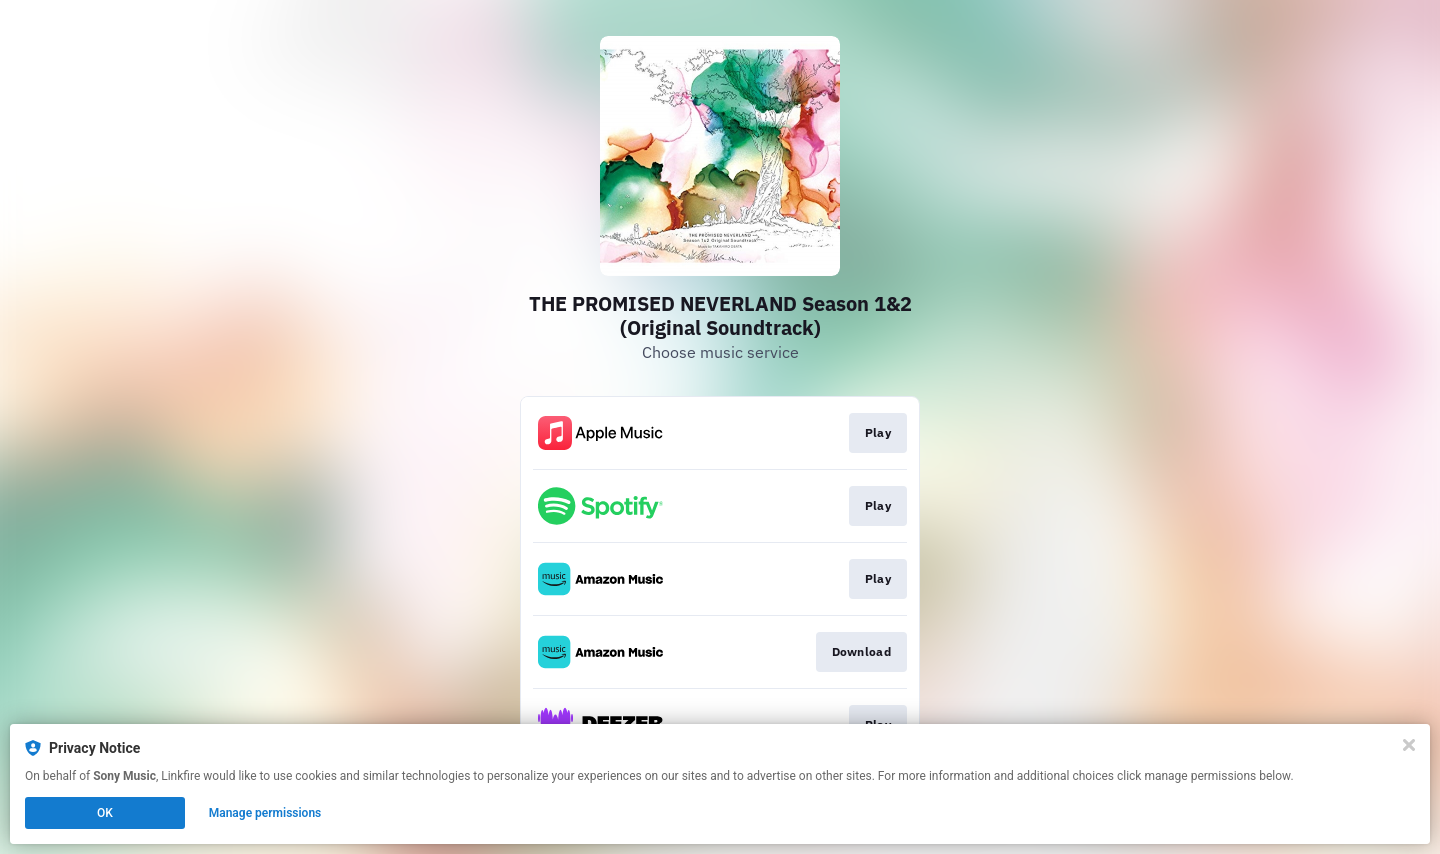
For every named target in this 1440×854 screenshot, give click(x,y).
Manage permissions (265, 813)
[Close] (1409, 745)
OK (105, 813)
